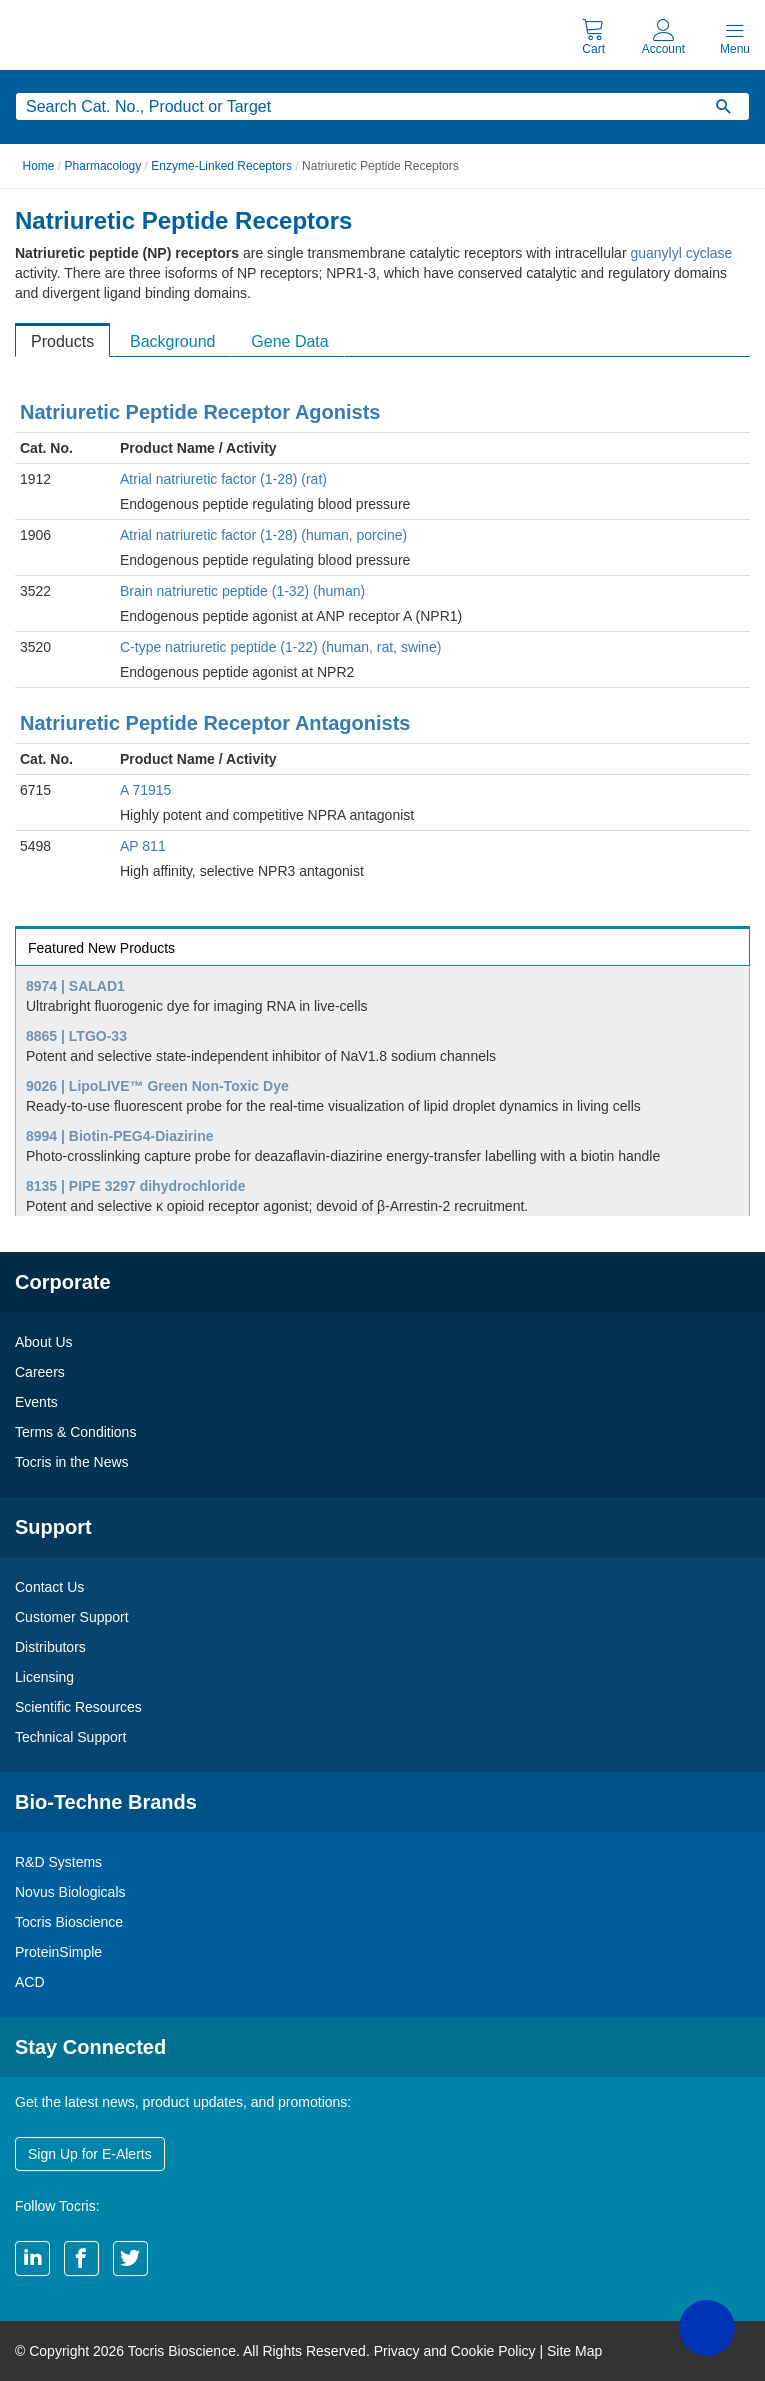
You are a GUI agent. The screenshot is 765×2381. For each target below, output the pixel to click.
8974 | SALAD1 (75, 986)
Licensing (44, 1677)
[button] (707, 2328)
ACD (30, 1982)
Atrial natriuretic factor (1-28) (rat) (223, 479)
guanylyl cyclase (681, 253)
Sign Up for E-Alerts (90, 2154)
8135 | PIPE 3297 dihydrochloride (135, 1186)
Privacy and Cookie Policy (455, 2351)
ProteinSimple (58, 1952)
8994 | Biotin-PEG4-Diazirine (120, 1136)
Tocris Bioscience (69, 1922)
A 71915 (145, 790)
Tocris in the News (72, 1462)
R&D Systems (58, 1862)
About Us (44, 1342)
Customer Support (72, 1617)
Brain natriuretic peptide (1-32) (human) (242, 591)
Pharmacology (103, 166)
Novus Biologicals (70, 1892)
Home (39, 166)
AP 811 (143, 846)
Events (36, 1402)
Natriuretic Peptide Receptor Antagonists (215, 723)
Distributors (50, 1647)
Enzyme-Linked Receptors (221, 166)
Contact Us (49, 1587)
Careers (40, 1372)
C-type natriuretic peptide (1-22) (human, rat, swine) (280, 647)
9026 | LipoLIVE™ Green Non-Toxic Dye (157, 1086)
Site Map (574, 2351)
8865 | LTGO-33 (76, 1036)
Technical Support (70, 1737)
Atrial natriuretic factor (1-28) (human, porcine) (263, 535)
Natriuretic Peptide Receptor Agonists (200, 412)
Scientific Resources (78, 1707)
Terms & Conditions (75, 1432)
